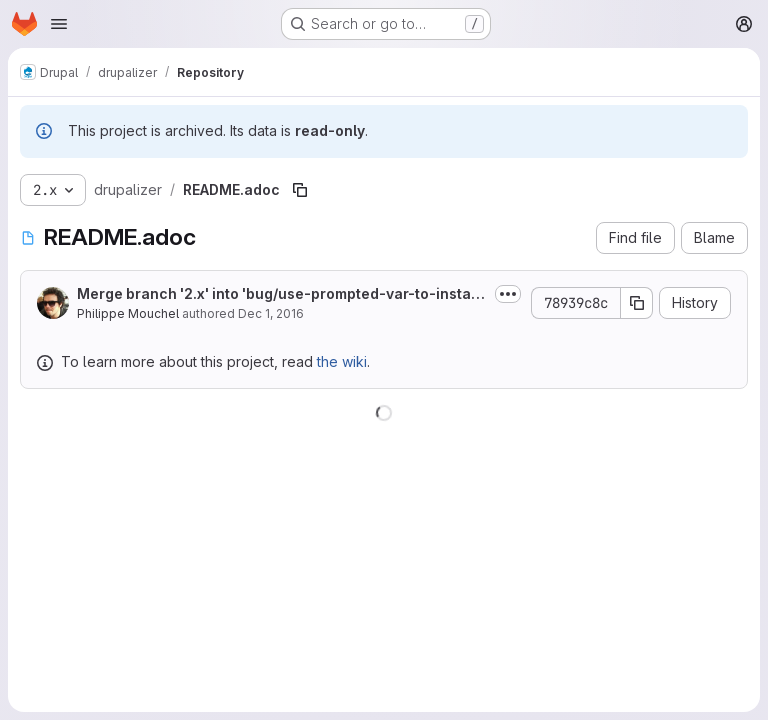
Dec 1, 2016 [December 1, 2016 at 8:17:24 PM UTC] (271, 313)
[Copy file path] (300, 190)
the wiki (342, 361)
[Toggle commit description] (508, 294)
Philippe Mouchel (128, 313)
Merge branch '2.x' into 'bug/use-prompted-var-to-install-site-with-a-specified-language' (281, 294)
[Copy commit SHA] (637, 303)
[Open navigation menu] (59, 24)
